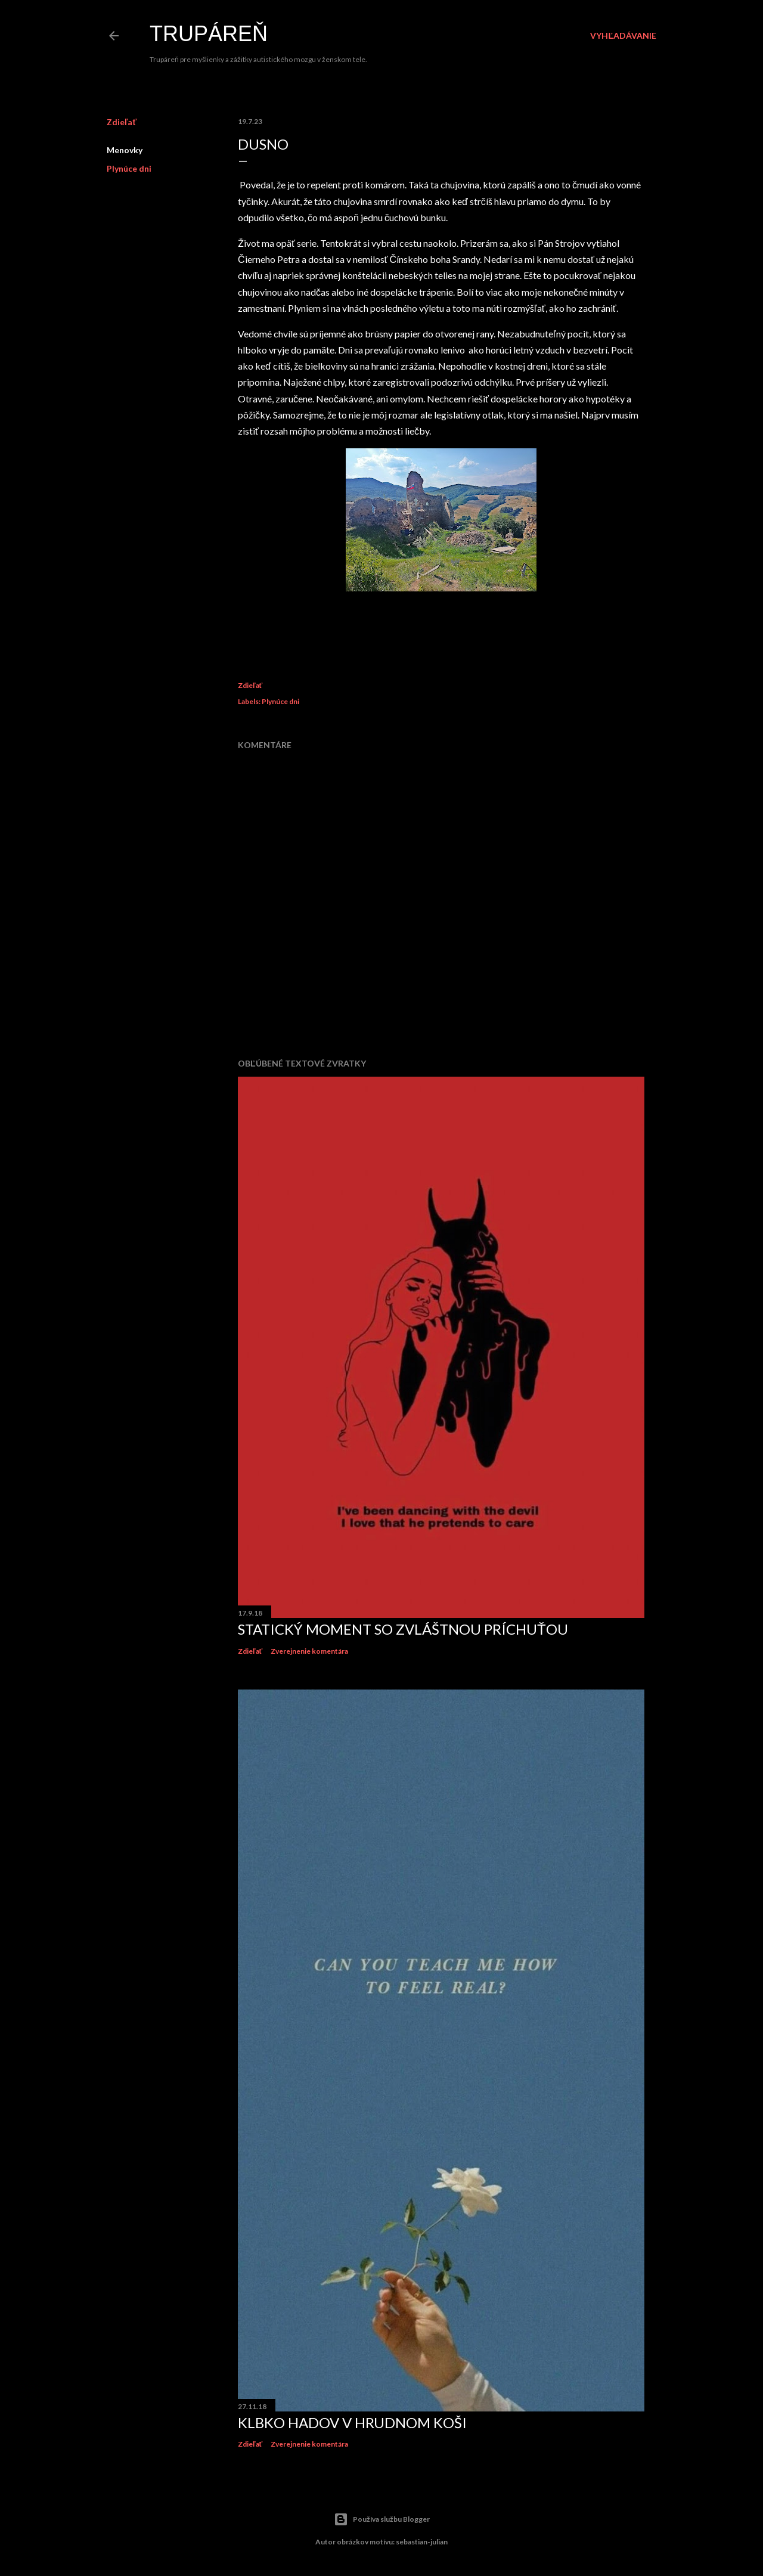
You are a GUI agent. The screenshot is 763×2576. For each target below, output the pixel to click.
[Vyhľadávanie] (623, 35)
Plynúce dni (129, 168)
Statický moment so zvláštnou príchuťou (403, 1629)
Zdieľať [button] (122, 122)
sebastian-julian (422, 2541)
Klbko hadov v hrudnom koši (352, 2422)
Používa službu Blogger (382, 2519)
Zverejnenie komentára (309, 1651)
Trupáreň (209, 33)
